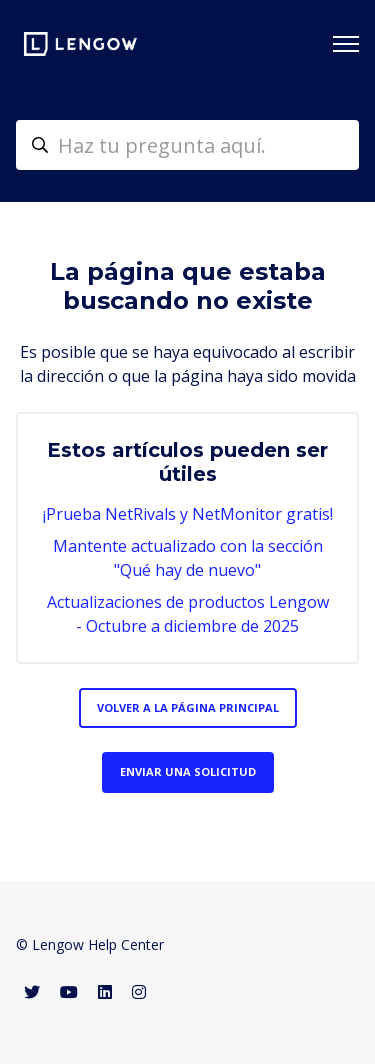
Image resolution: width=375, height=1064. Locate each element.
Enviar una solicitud (188, 771)
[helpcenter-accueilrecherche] (187, 145)
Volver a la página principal (188, 707)
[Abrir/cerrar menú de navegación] (346, 44)
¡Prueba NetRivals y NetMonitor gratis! (188, 514)
